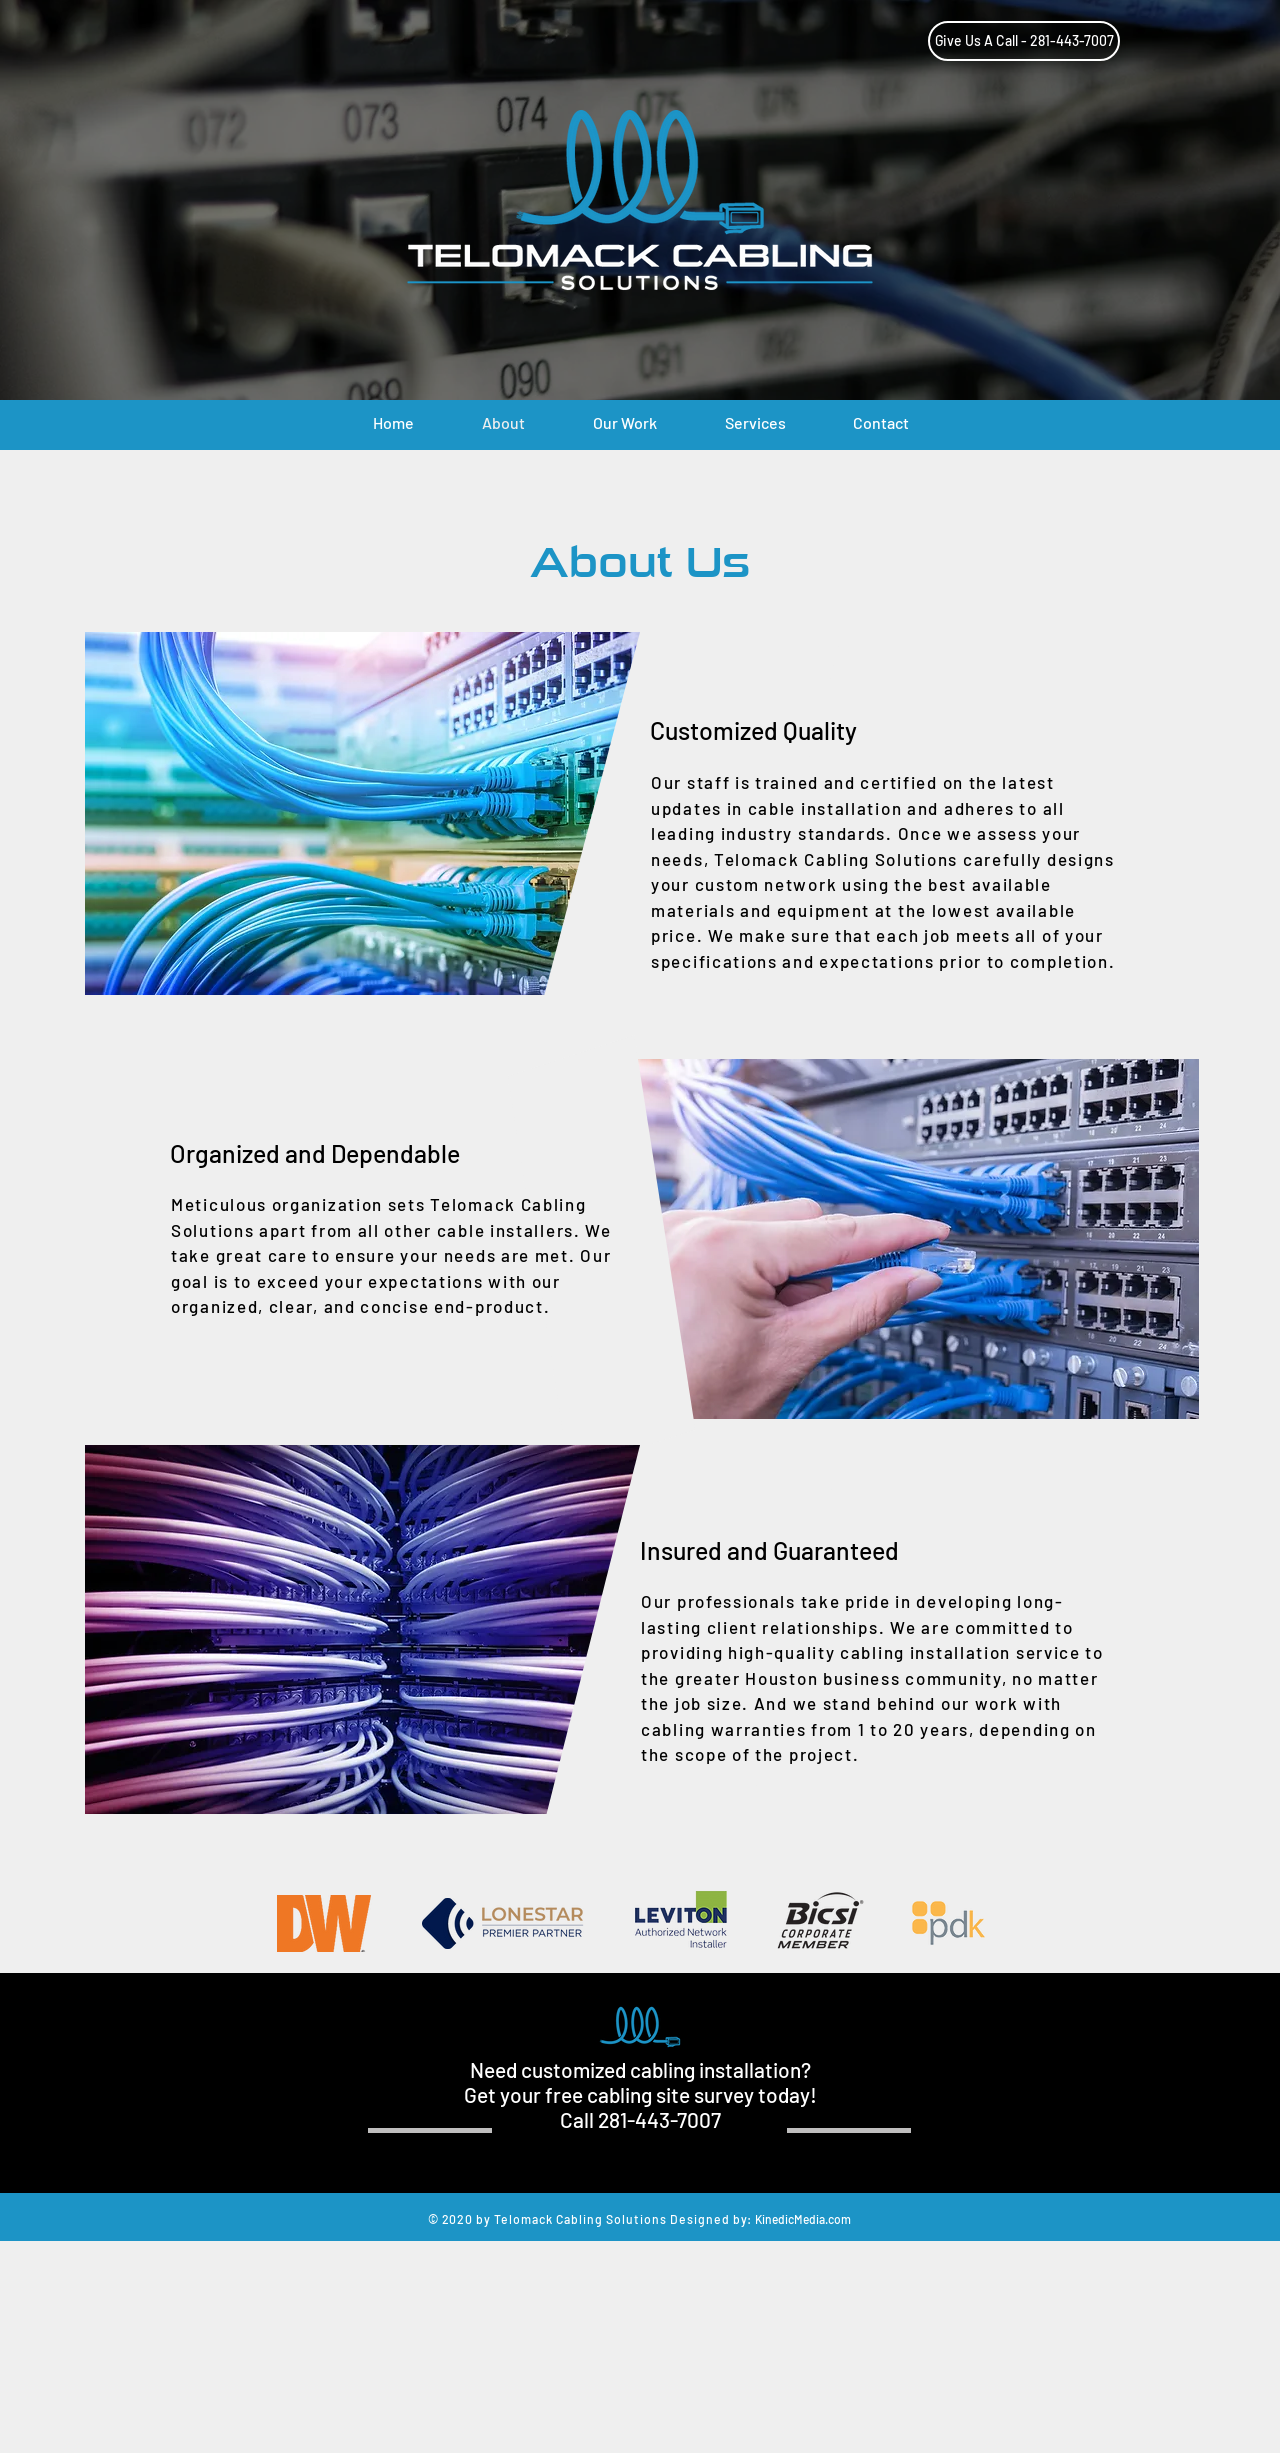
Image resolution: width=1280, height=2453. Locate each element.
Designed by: (711, 2219)
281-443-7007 (659, 2119)
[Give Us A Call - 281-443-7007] (1024, 41)
